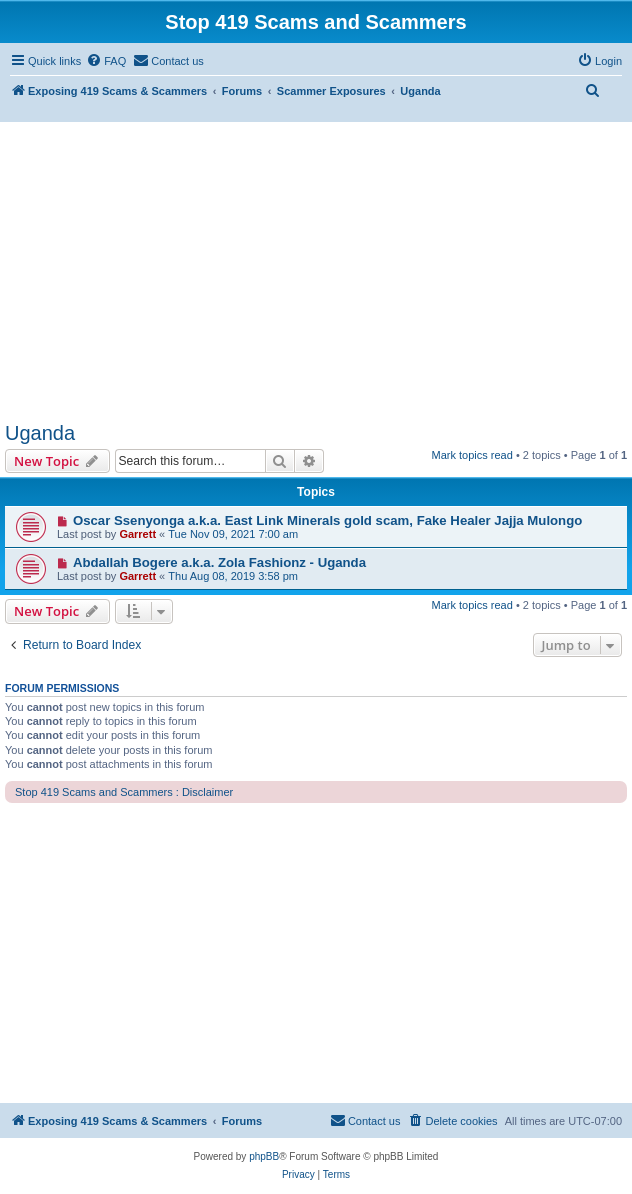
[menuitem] (106, 61)
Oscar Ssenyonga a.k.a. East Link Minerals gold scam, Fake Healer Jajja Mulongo (327, 520)
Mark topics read (472, 455)
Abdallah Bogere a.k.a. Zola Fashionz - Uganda (219, 562)
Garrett (137, 534)
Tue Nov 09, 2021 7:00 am (233, 534)
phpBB (264, 1156)
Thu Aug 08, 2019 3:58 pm (233, 576)
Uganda (40, 433)
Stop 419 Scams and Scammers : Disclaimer (124, 792)
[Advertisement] (316, 272)
